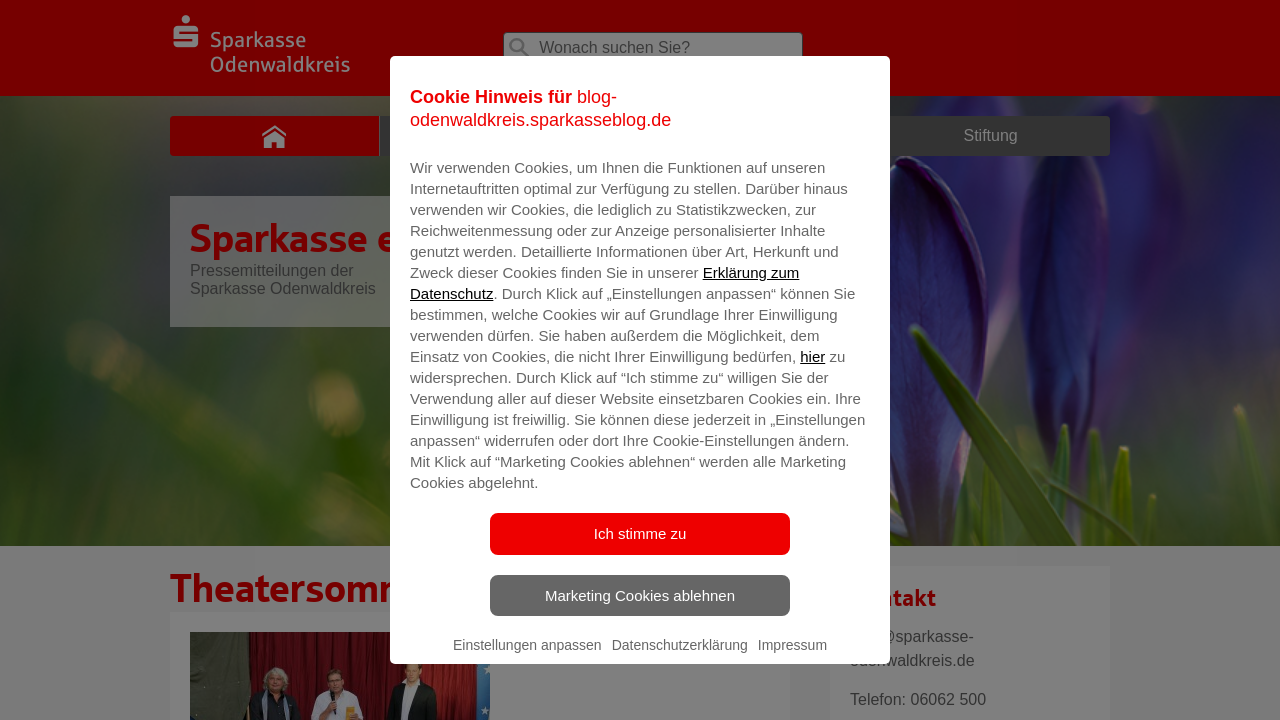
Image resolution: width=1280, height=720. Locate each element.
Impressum (792, 671)
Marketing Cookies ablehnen (640, 621)
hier (812, 382)
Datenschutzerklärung (680, 671)
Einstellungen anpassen (527, 671)
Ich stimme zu (640, 559)
